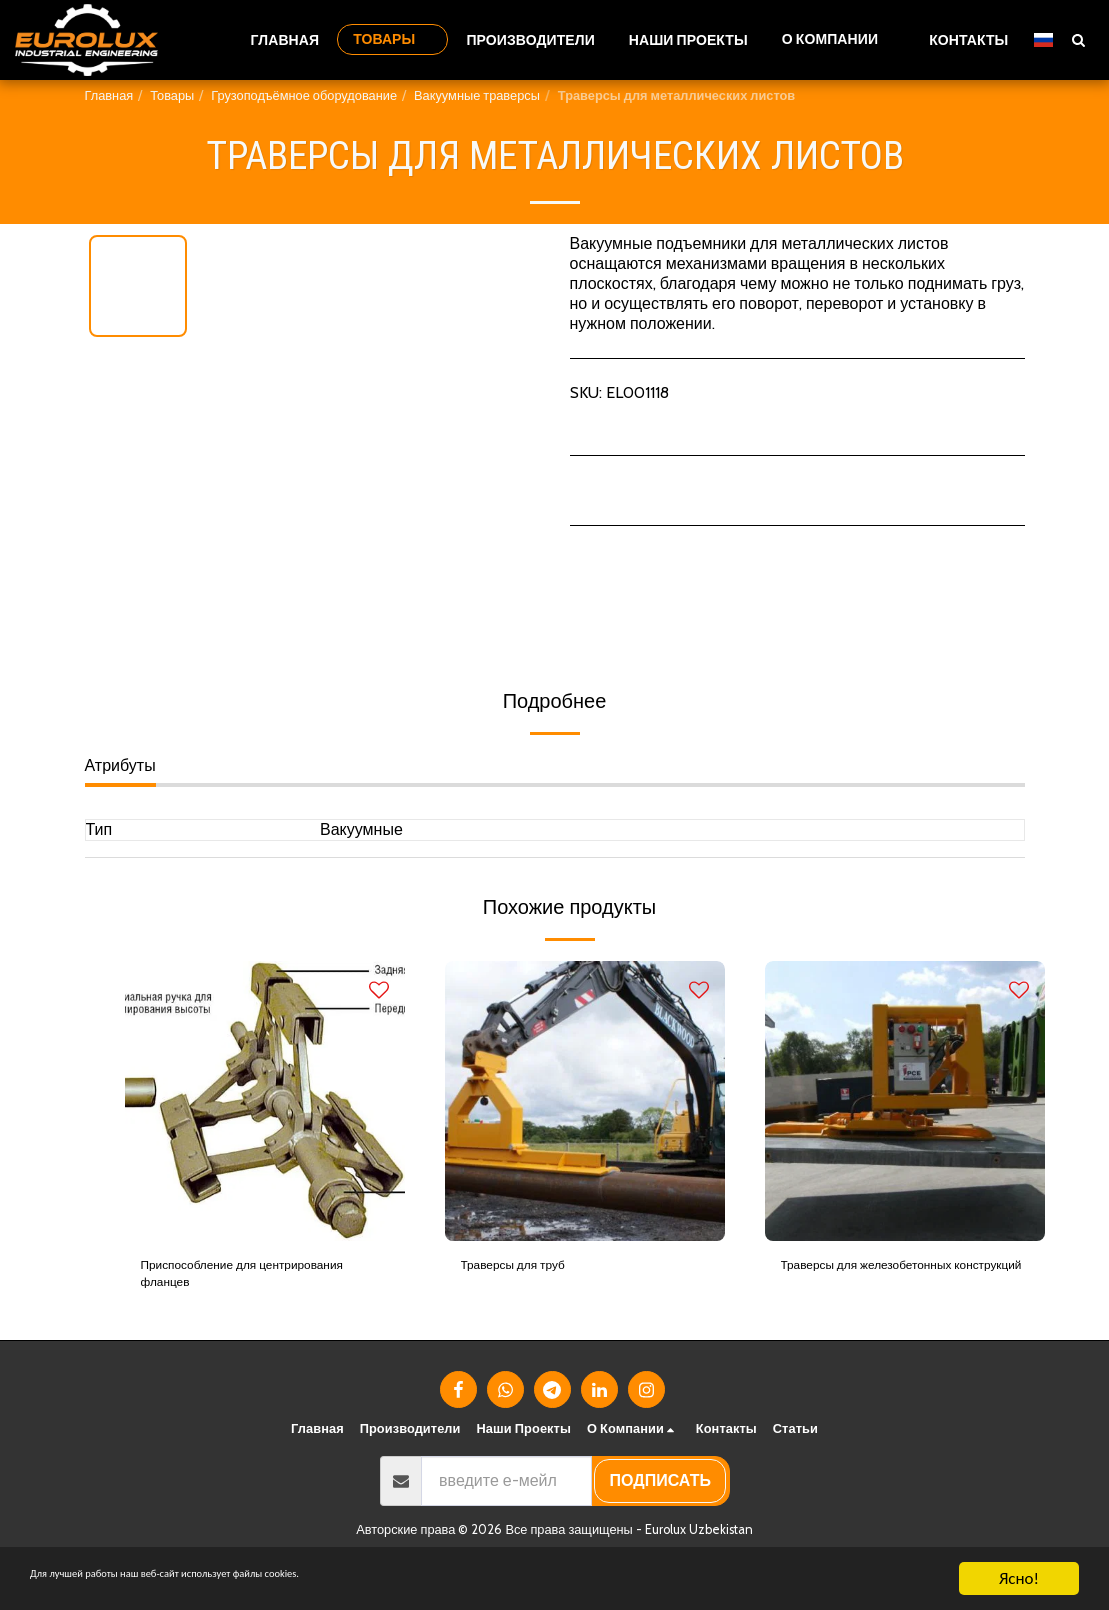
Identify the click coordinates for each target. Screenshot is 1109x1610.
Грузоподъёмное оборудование (304, 95)
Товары (172, 95)
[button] (838, 39)
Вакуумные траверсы (477, 95)
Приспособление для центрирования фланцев (233, 1280)
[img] (265, 1101)
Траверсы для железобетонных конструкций (896, 1280)
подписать (660, 1493)
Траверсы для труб (531, 1268)
